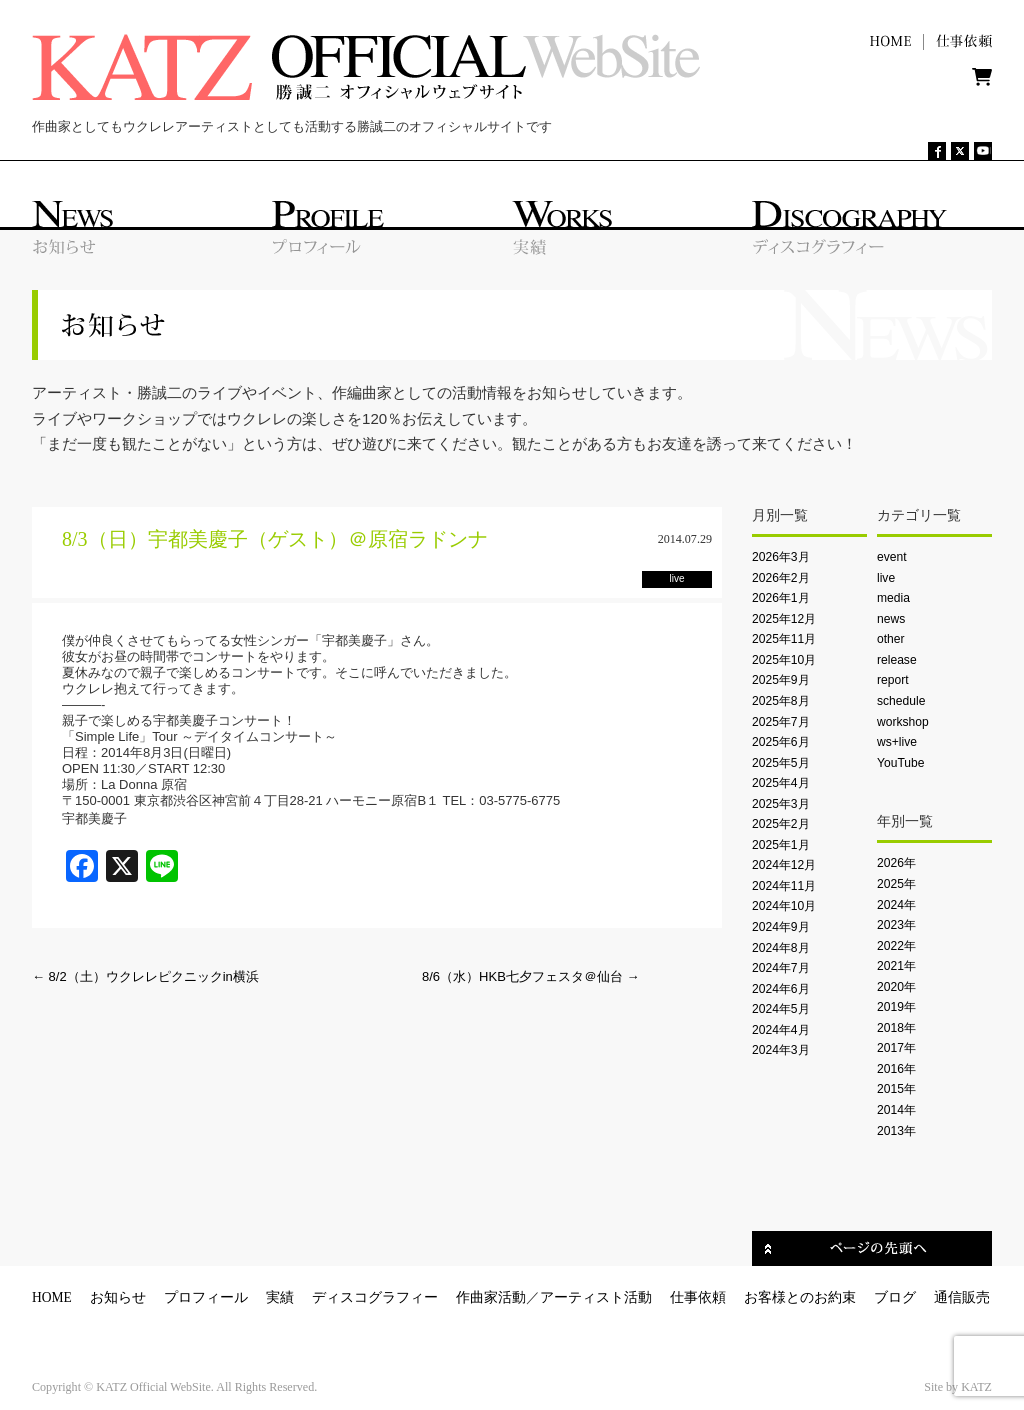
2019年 (896, 1007)
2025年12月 (784, 619)
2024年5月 (781, 1009)
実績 (280, 1297)
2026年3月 (781, 557)
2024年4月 (781, 1030)
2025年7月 (781, 722)
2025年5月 (781, 763)
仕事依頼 (698, 1297)
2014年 (896, 1110)
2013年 (896, 1131)
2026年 (896, 863)
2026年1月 (781, 598)
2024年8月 (781, 948)
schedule (901, 701)
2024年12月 (784, 865)
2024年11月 (784, 886)
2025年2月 (781, 824)
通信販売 (962, 1297)
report (893, 680)
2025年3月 (781, 804)
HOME (52, 1297)
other (891, 639)
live (886, 578)
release (897, 660)
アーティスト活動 (596, 1297)
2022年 (896, 946)
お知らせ (118, 1297)
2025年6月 (781, 742)
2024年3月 (781, 1050)
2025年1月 (781, 845)
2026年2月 (781, 578)
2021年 (896, 966)
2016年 (896, 1069)
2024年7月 (781, 968)
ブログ (895, 1297)
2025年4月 (781, 783)
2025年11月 (784, 639)
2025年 (896, 884)
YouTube (900, 763)
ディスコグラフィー (375, 1297)
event (892, 557)
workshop (903, 722)
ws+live (897, 742)
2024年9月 (781, 927)
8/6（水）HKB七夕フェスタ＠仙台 (530, 976)
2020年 (896, 987)
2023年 (896, 925)
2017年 (896, 1048)
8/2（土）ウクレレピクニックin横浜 (145, 976)
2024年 (896, 905)
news (891, 619)
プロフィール (206, 1297)
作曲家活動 (491, 1297)
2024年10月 (784, 906)
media (893, 598)
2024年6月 (781, 989)
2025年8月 (781, 701)
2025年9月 (781, 680)
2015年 (896, 1089)
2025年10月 (784, 660)
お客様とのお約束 (800, 1297)
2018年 (896, 1028)
